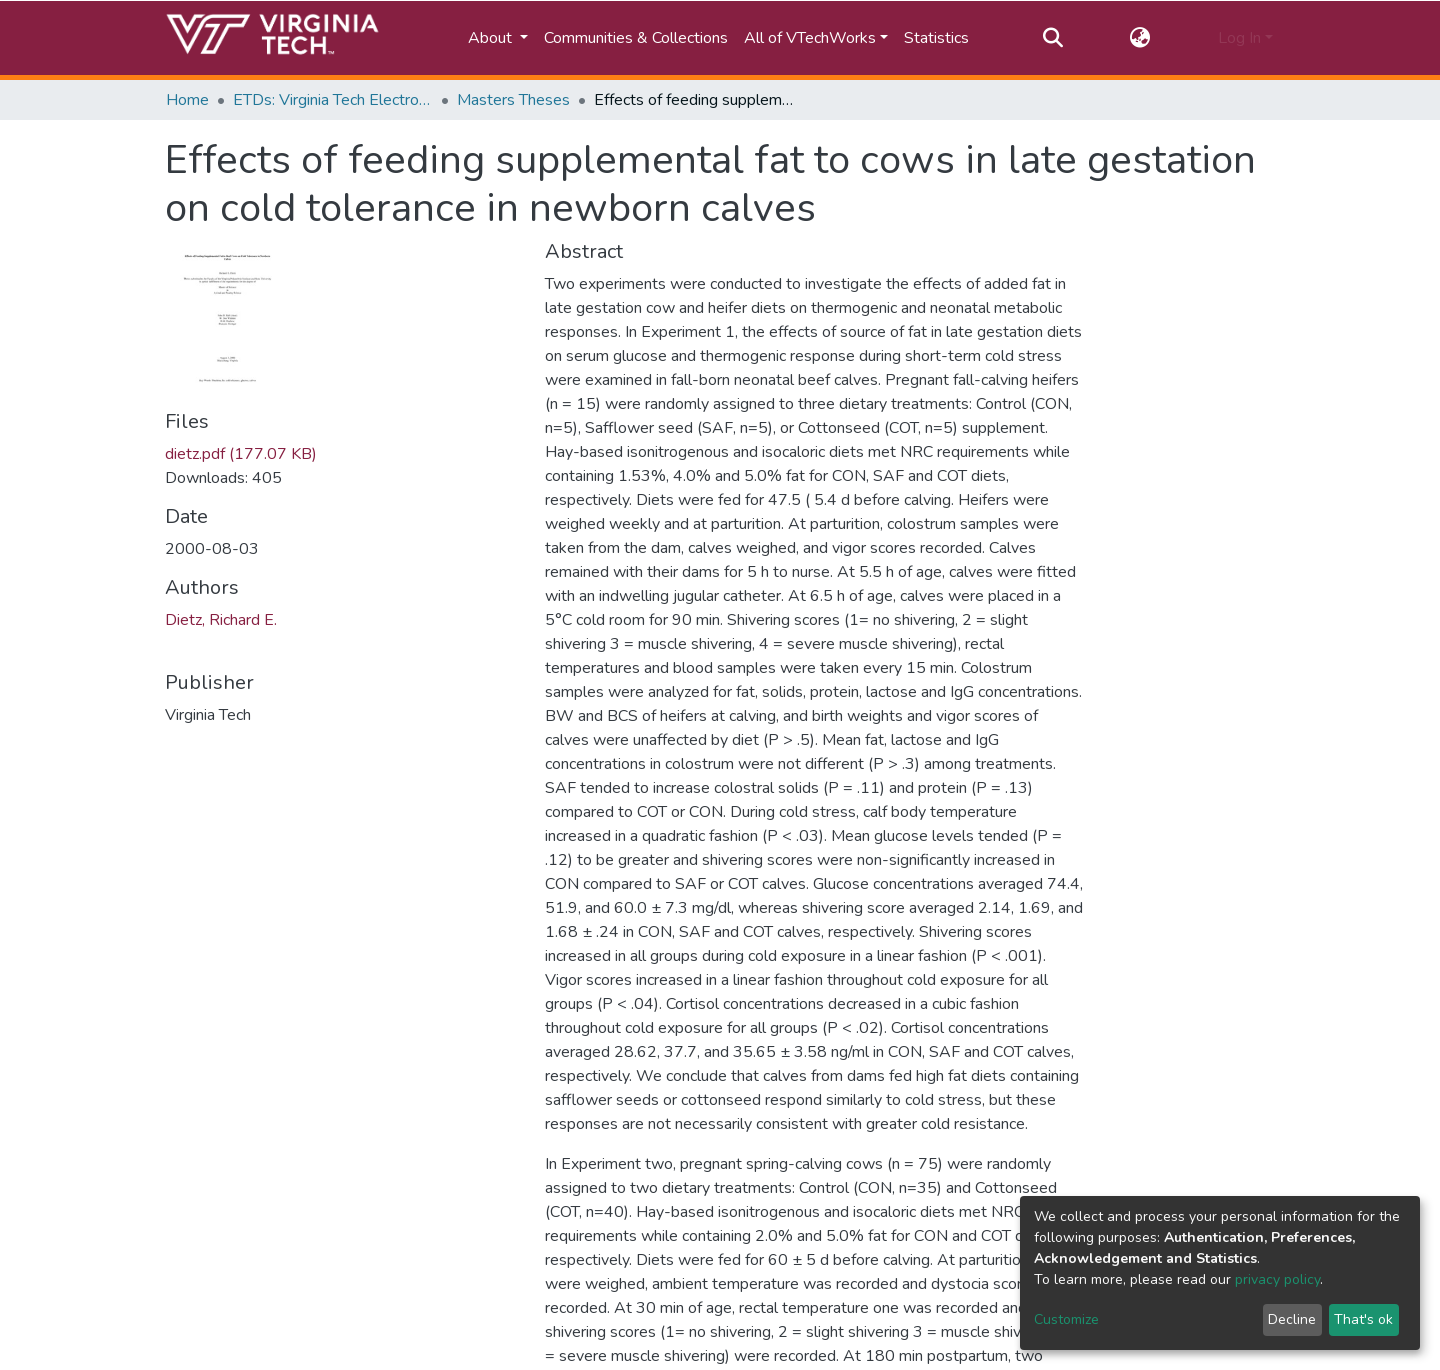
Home (187, 100)
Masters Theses (513, 100)
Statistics (936, 38)
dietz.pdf (241, 454)
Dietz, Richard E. (221, 620)
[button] (1140, 38)
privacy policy (1277, 1279)
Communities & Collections (636, 38)
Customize (1066, 1319)
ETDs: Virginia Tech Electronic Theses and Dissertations (333, 100)
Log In (1239, 38)
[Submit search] (1052, 38)
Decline (1292, 1319)
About (492, 38)
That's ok (1363, 1319)
